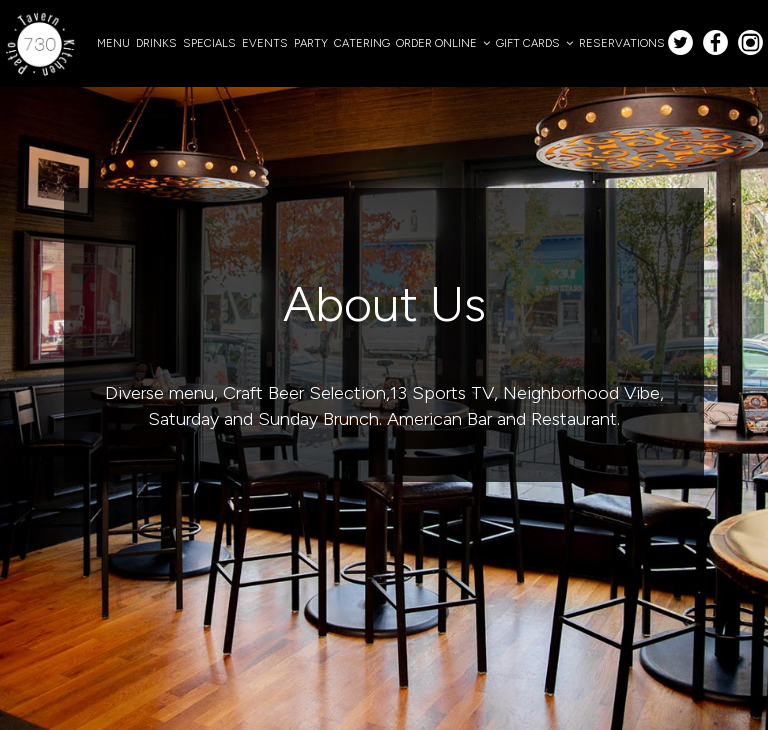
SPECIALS (209, 43)
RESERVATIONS (622, 43)
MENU (113, 43)
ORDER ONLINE (443, 43)
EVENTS (265, 43)
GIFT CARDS (534, 43)
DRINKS (156, 43)
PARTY (311, 43)
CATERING (362, 43)
